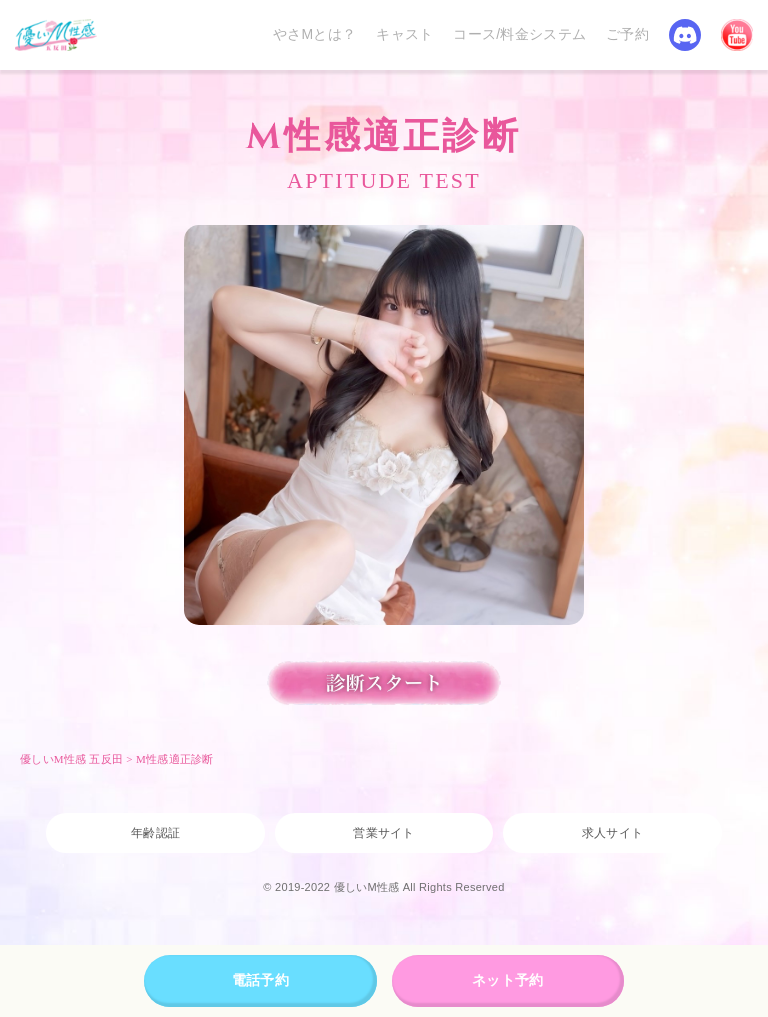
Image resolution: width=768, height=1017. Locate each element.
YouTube (737, 35)
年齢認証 (155, 833)
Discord (685, 35)
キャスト (404, 34)
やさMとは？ (314, 34)
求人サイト (612, 833)
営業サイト (383, 833)
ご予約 (627, 34)
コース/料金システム (519, 34)
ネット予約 (507, 980)
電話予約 (260, 980)
